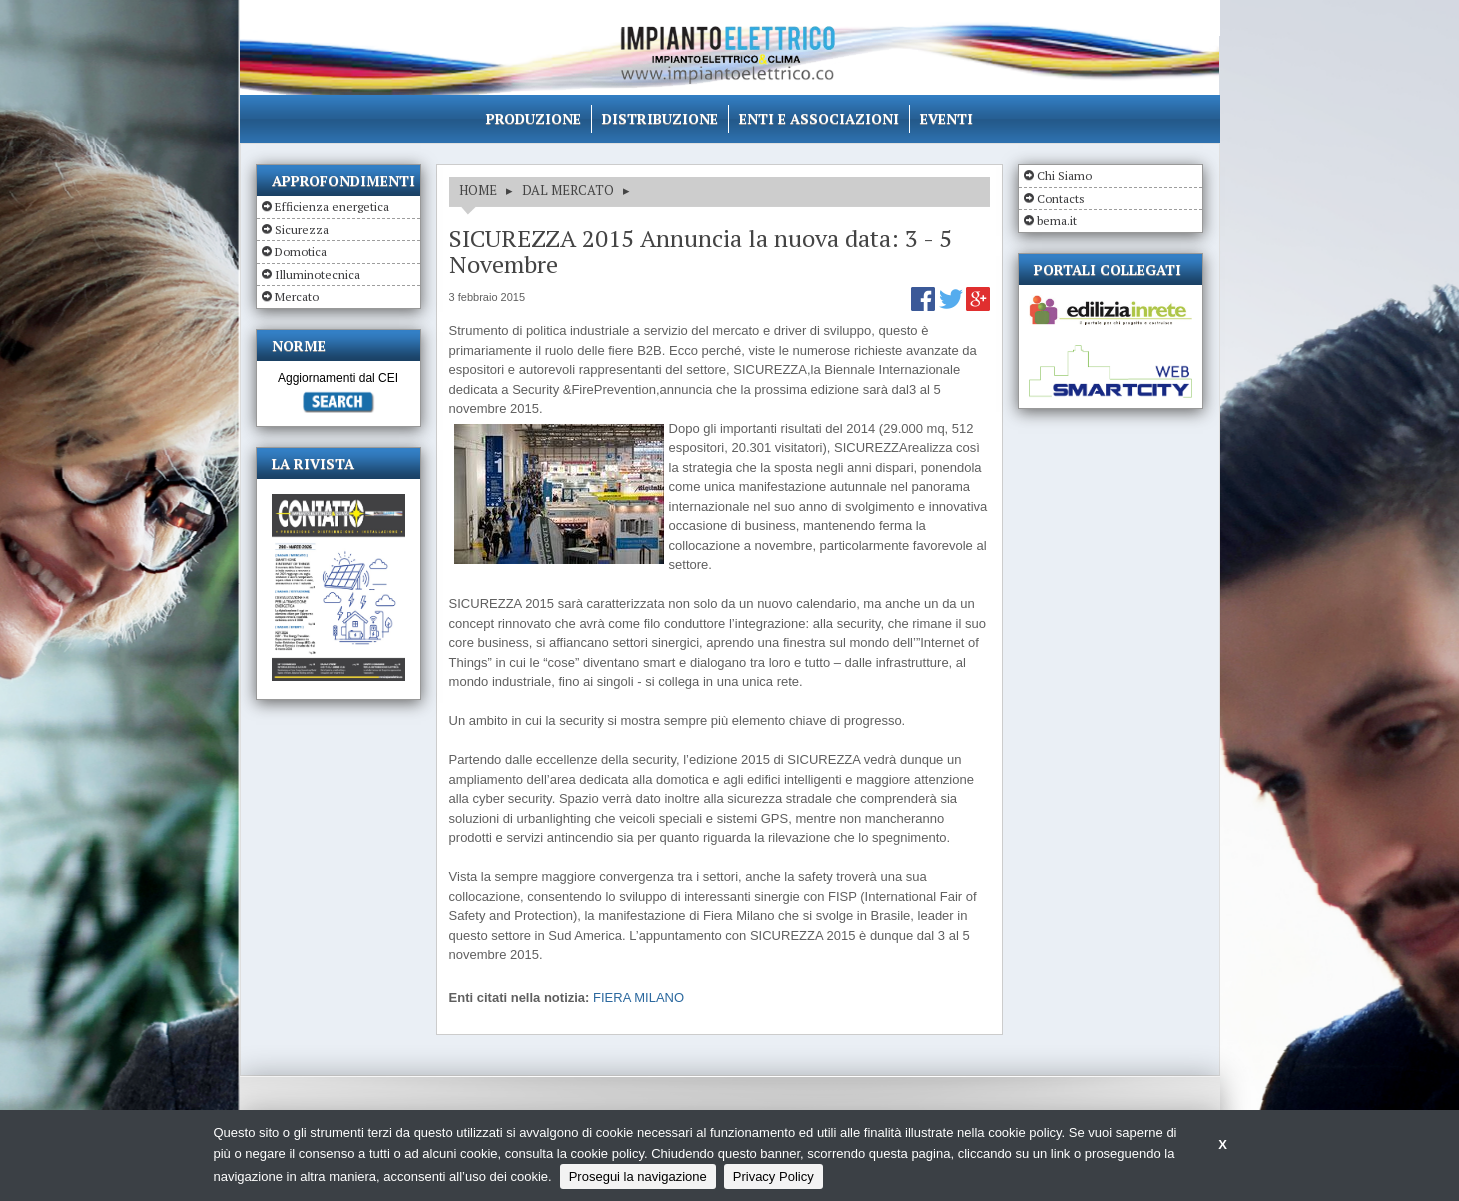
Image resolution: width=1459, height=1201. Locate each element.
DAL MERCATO (568, 190)
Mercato (297, 296)
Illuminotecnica (317, 274)
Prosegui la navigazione (638, 1176)
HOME (478, 190)
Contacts (1061, 198)
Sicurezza (302, 229)
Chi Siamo (1064, 175)
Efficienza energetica (332, 206)
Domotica (301, 251)
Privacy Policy (773, 1176)
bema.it (1057, 220)
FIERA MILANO (638, 997)
